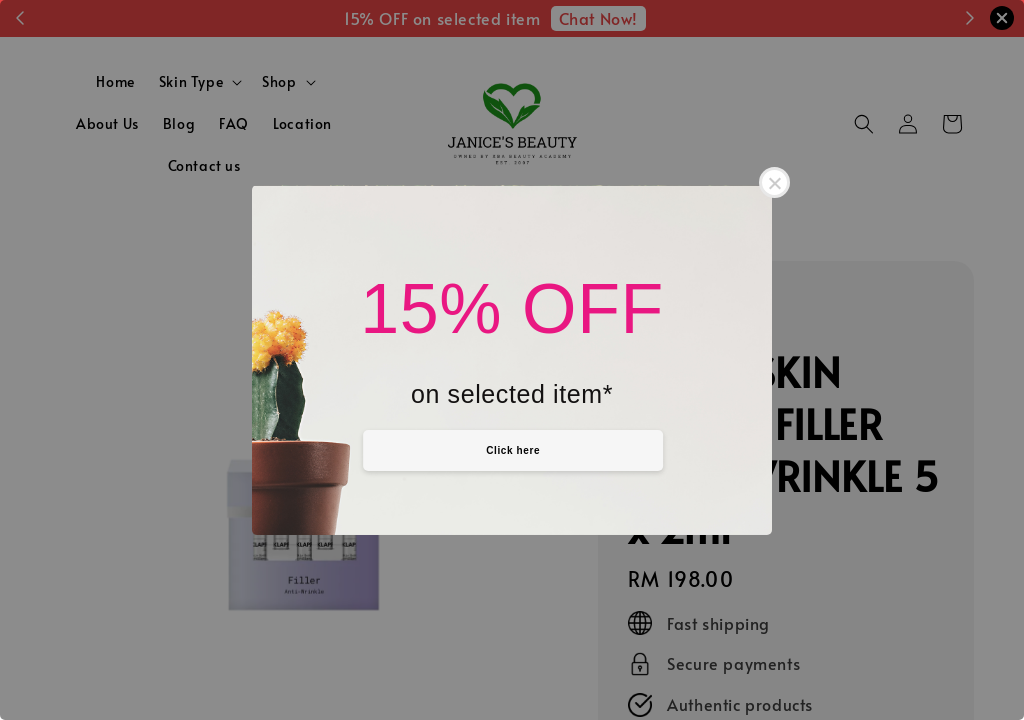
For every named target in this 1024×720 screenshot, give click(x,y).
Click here (513, 450)
